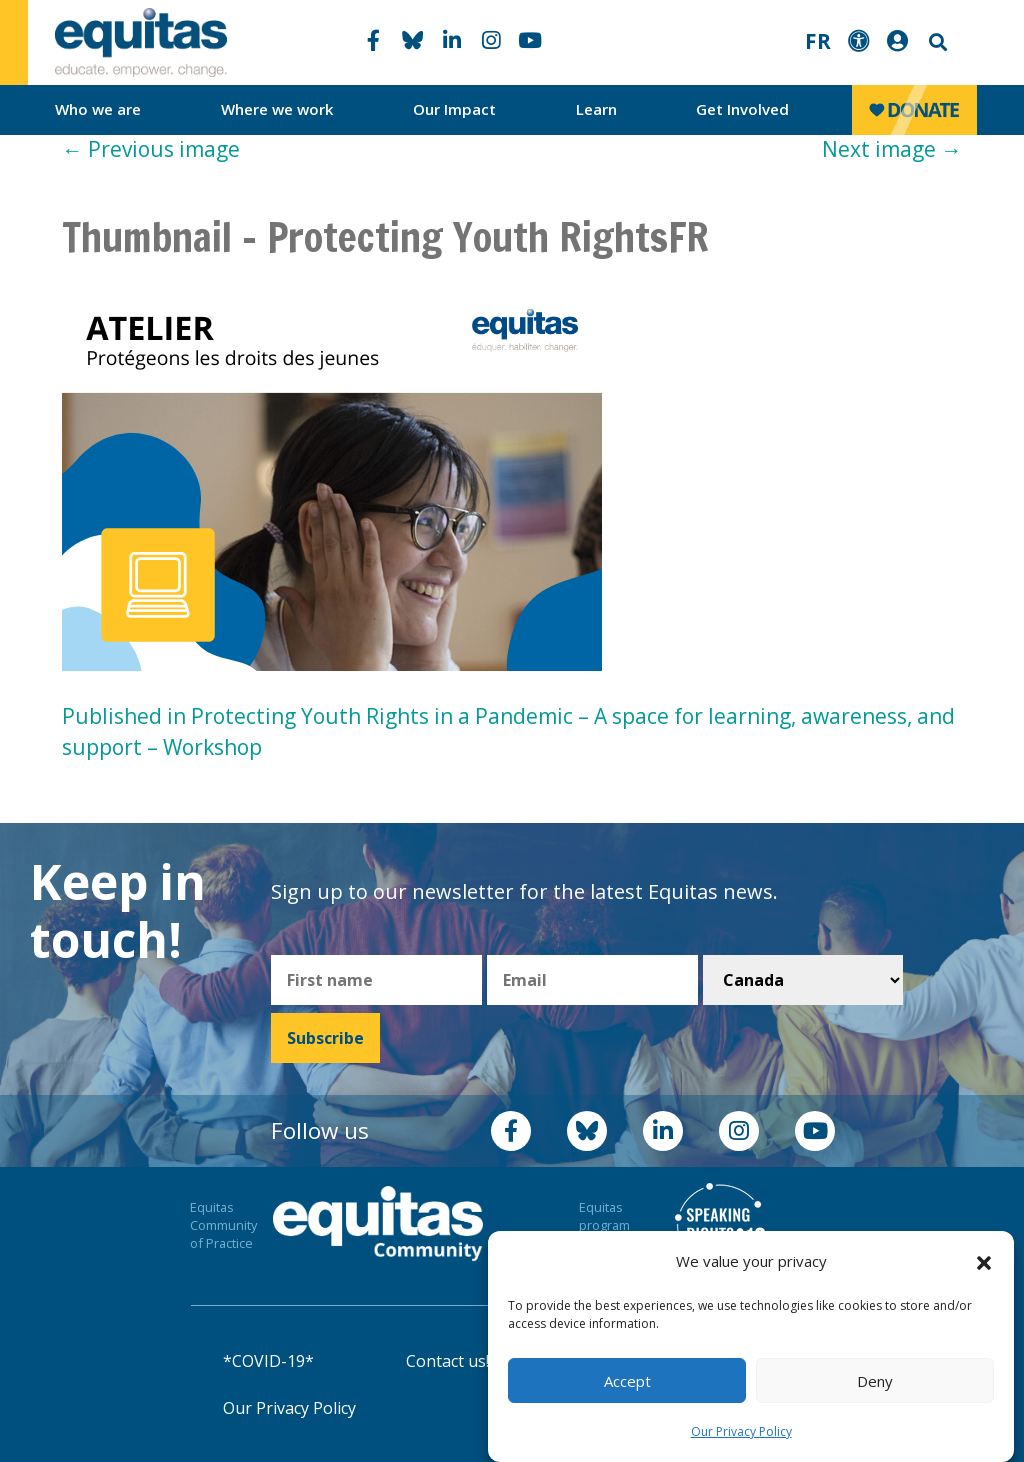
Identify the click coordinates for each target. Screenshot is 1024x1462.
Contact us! (447, 1361)
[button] (984, 1262)
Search (936, 42)
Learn (596, 109)
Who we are (98, 109)
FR (818, 41)
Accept (627, 1381)
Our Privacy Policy (741, 1431)
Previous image (151, 149)
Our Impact (454, 109)
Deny (875, 1381)
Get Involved (742, 109)
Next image (892, 149)
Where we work (277, 109)
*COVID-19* (268, 1361)
